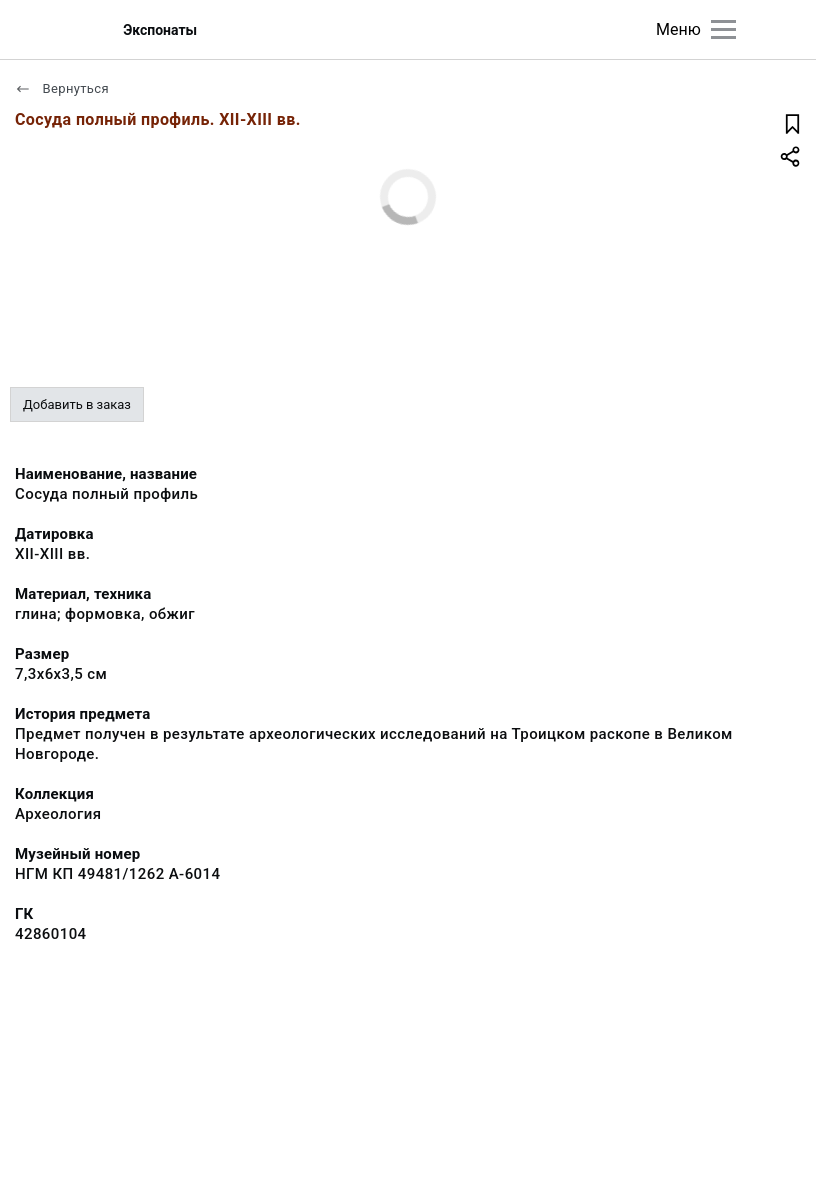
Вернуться (62, 88)
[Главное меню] (723, 29)
